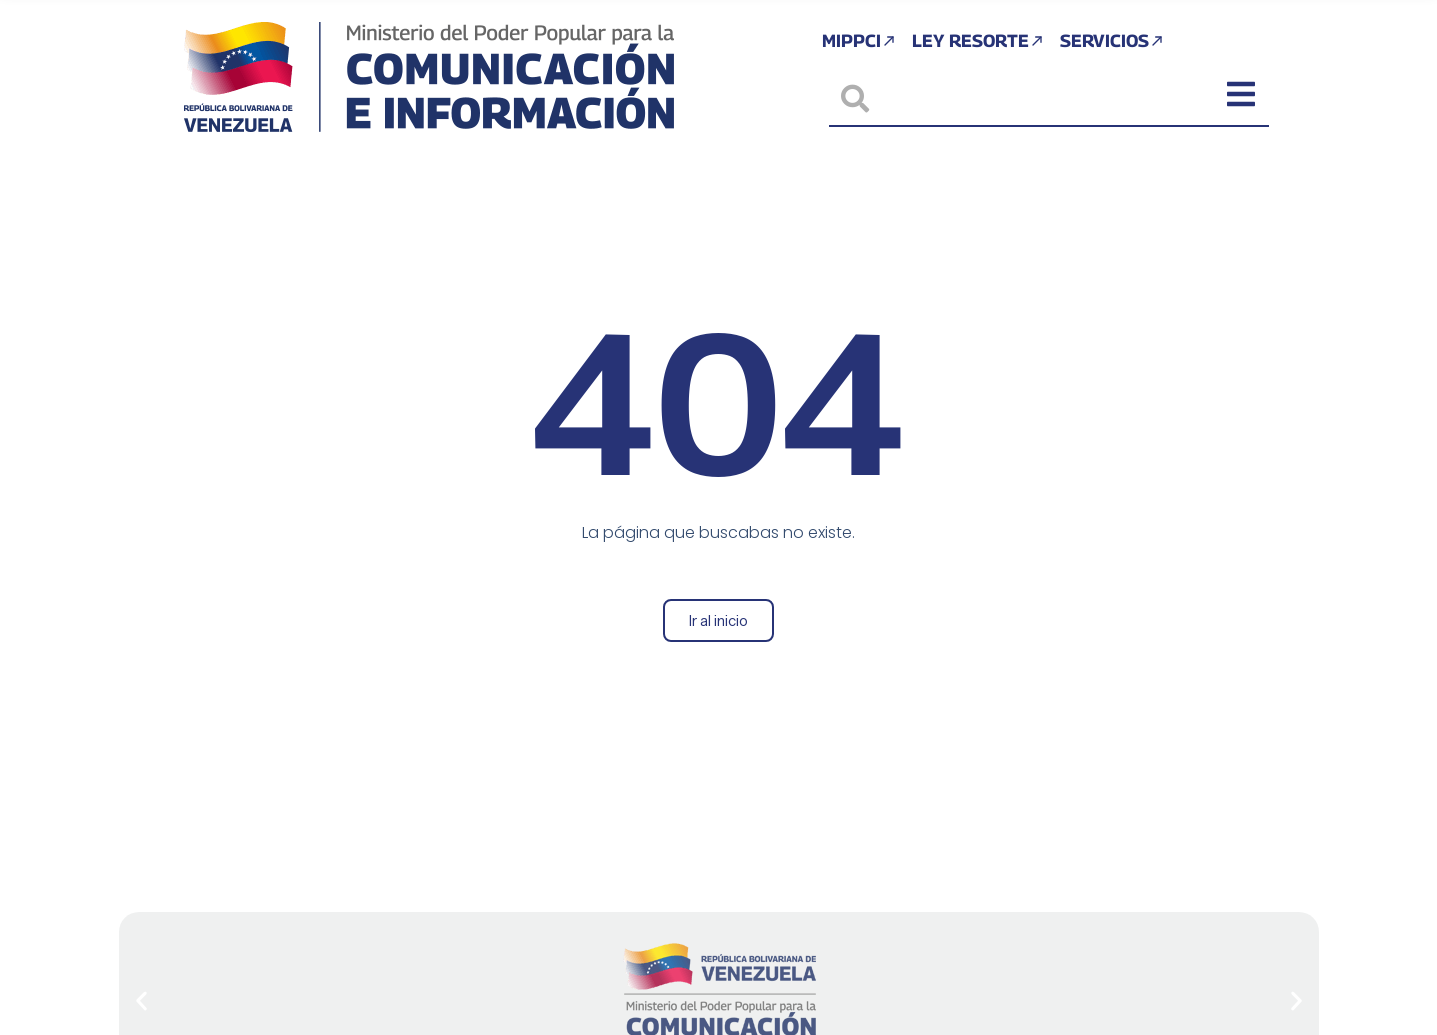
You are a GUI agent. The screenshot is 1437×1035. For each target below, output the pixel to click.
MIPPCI (855, 42)
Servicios (1115, 42)
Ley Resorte (977, 42)
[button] (141, 1001)
